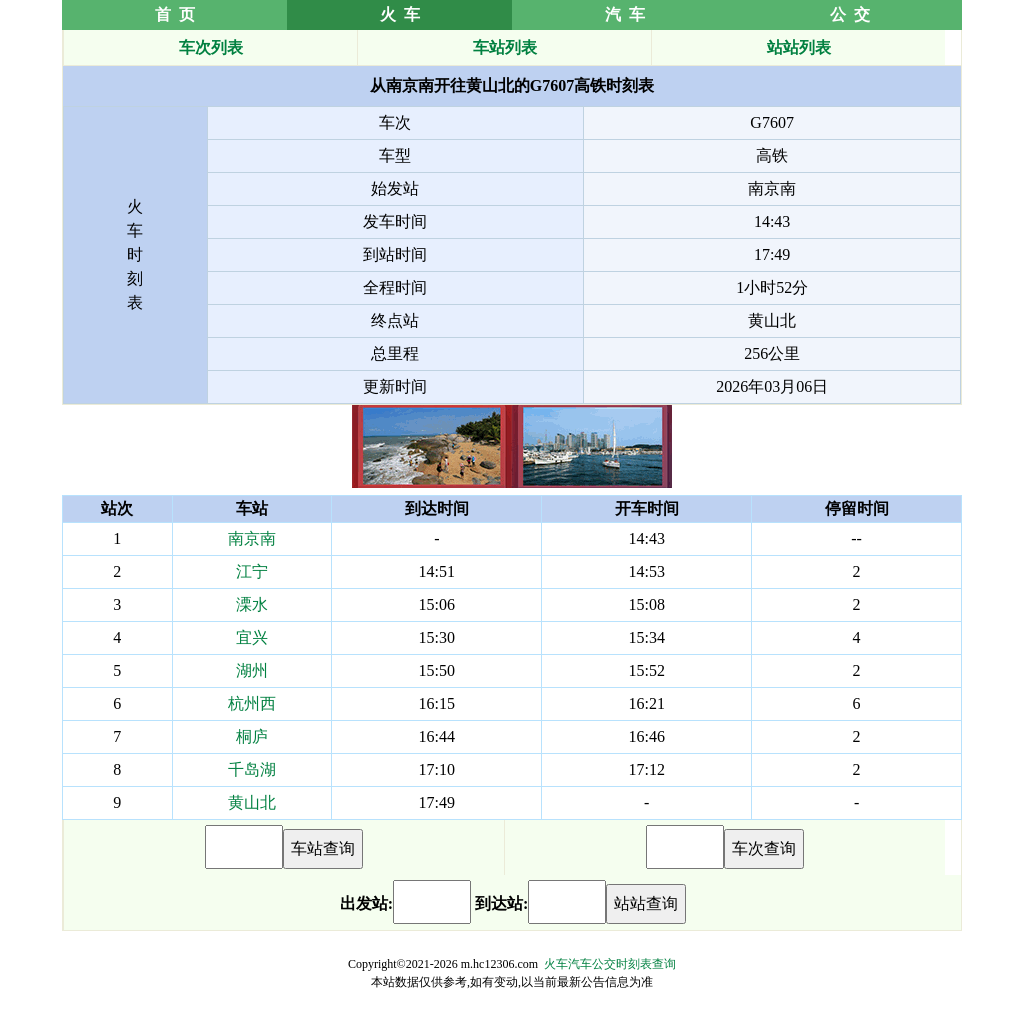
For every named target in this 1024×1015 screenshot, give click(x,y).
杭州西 (252, 703)
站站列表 (799, 47)
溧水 (252, 604)
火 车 (400, 14)
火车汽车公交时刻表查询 (610, 964)
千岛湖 (252, 769)
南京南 (252, 538)
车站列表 (505, 47)
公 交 (850, 14)
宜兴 (252, 637)
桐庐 (252, 736)
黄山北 (252, 802)
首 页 (175, 14)
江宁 (252, 571)
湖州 (252, 670)
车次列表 (211, 47)
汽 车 (625, 14)
